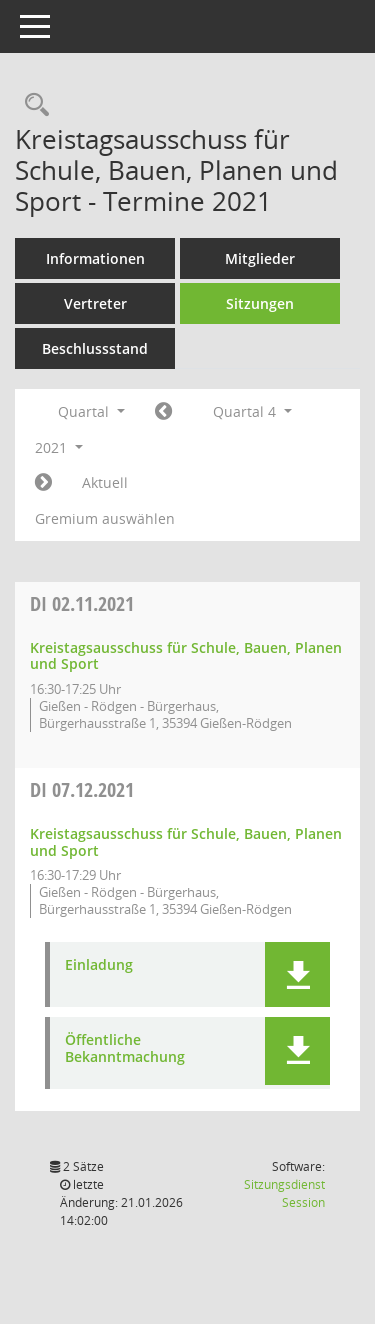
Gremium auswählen (105, 518)
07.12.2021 (82, 789)
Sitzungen (260, 303)
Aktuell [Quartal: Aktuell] (105, 482)
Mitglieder (260, 258)
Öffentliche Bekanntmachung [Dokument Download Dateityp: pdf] (125, 1049)
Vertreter (95, 303)
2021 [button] (59, 447)
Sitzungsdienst (284, 1193)
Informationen (95, 258)
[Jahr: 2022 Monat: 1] (43, 483)
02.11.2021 (82, 603)
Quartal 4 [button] (252, 411)
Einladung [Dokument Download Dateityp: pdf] (99, 965)
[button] (297, 974)
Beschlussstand (95, 348)
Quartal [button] (91, 411)
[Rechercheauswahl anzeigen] (32, 105)
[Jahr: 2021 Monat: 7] (163, 412)
